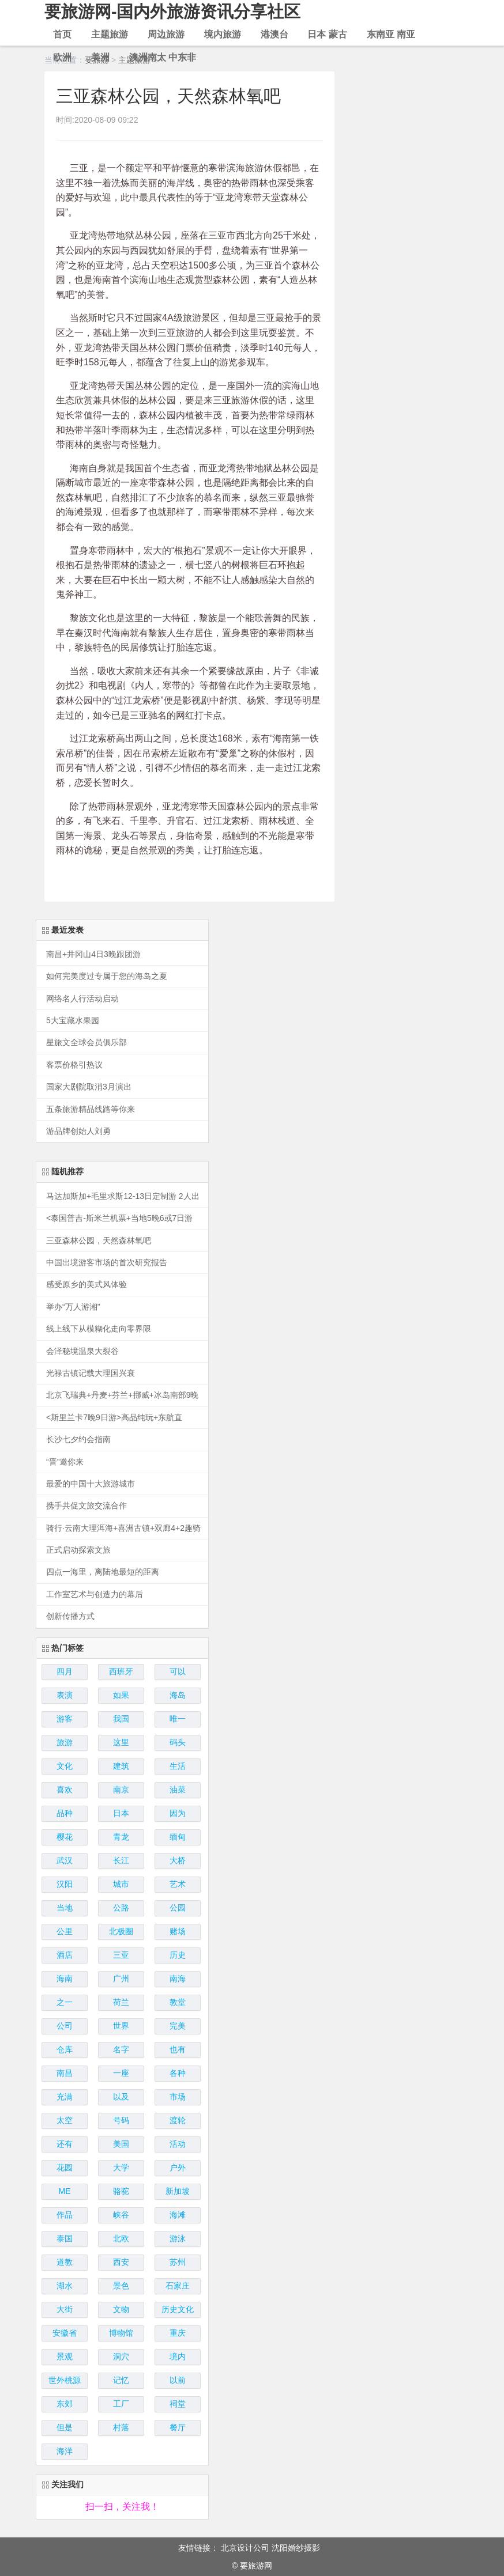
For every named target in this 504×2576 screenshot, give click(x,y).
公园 (178, 1907)
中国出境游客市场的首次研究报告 (106, 1262)
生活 (178, 1766)
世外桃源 (64, 2380)
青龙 (121, 1836)
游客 (65, 1718)
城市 (121, 1884)
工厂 (121, 2403)
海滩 (178, 2214)
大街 (65, 2309)
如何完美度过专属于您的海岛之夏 (106, 976)
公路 (121, 1907)
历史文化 (177, 2309)
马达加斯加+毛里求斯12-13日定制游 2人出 (123, 1196)
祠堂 (178, 2403)
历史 (178, 1955)
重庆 (178, 2332)
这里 (121, 1742)
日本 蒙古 (327, 34)
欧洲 (62, 57)
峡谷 (121, 2214)
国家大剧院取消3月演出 (88, 1087)
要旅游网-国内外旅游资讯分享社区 (177, 11)
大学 (121, 2167)
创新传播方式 (70, 1616)
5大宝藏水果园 (72, 1020)
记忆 (121, 2380)
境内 (178, 2356)
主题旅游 (109, 34)
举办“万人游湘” (73, 1307)
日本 (121, 1813)
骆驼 (121, 2191)
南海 (178, 1978)
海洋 (65, 2451)
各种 (178, 2073)
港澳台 (274, 34)
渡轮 (178, 2120)
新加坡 (178, 2191)
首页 (62, 34)
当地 (65, 1907)
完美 (178, 2025)
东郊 (65, 2403)
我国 (121, 1718)
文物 (121, 2309)
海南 (65, 1978)
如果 (121, 1695)
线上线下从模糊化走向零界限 (98, 1329)
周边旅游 (166, 34)
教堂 (178, 2002)
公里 (65, 1931)
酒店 (65, 1955)
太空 (65, 2120)
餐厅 (178, 2427)
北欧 (121, 2238)
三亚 (121, 1955)
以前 (178, 2380)
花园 (65, 2167)
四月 (65, 1671)
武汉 (65, 1860)
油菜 (178, 1789)
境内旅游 (222, 34)
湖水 (65, 2285)
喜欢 (65, 1789)
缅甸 (178, 1836)
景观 (65, 2356)
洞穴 (121, 2356)
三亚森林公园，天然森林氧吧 (98, 1240)
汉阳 (65, 1884)
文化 (65, 1766)
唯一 (178, 1718)
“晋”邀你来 (65, 1462)
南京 (121, 1789)
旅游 (65, 1742)
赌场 (178, 1931)
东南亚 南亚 (391, 34)
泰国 (65, 2238)
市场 (178, 2096)
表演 (65, 1695)
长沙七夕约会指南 (78, 1439)
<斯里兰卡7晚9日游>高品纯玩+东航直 (114, 1417)
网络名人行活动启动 (82, 998)
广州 (121, 1978)
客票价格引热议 (74, 1065)
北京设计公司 (245, 2547)
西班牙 (121, 1671)
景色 (121, 2285)
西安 (121, 2262)
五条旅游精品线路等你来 (90, 1109)
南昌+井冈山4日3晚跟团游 (93, 954)
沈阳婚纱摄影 (296, 2547)
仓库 (65, 2049)
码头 (178, 1742)
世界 (121, 2025)
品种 (65, 1813)
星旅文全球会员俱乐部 (86, 1042)
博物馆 (121, 2332)
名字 (121, 2049)
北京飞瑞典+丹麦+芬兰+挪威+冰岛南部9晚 (122, 1395)
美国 (121, 2143)
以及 (121, 2096)
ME (65, 2191)
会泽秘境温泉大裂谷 (82, 1351)
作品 (65, 2214)
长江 (121, 1860)
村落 (121, 2427)
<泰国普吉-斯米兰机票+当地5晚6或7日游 (119, 1218)
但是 (65, 2427)
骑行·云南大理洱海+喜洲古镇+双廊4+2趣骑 (123, 1528)
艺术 (178, 1884)
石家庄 (178, 2285)
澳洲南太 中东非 (162, 57)
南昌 (65, 2073)
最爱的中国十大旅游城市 (90, 1484)
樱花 (65, 1836)
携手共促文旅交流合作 (86, 1505)
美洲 (100, 57)
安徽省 (64, 2332)
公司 (65, 2025)
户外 (178, 2167)
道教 (65, 2262)
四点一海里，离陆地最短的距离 (102, 1572)
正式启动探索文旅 (78, 1550)
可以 (178, 1671)
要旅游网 (256, 2565)
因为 (178, 1813)
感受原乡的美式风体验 (86, 1284)
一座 (121, 2073)
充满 (65, 2096)
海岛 (178, 1695)
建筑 (121, 1766)
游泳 (178, 2238)
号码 (121, 2120)
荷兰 (121, 2002)
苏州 (178, 2262)
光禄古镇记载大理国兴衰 (90, 1373)
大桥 (178, 1860)
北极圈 (121, 1931)
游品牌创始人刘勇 (78, 1131)
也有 (178, 2049)
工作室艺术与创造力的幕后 (94, 1594)
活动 (178, 2143)
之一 (65, 2002)
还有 (65, 2143)
